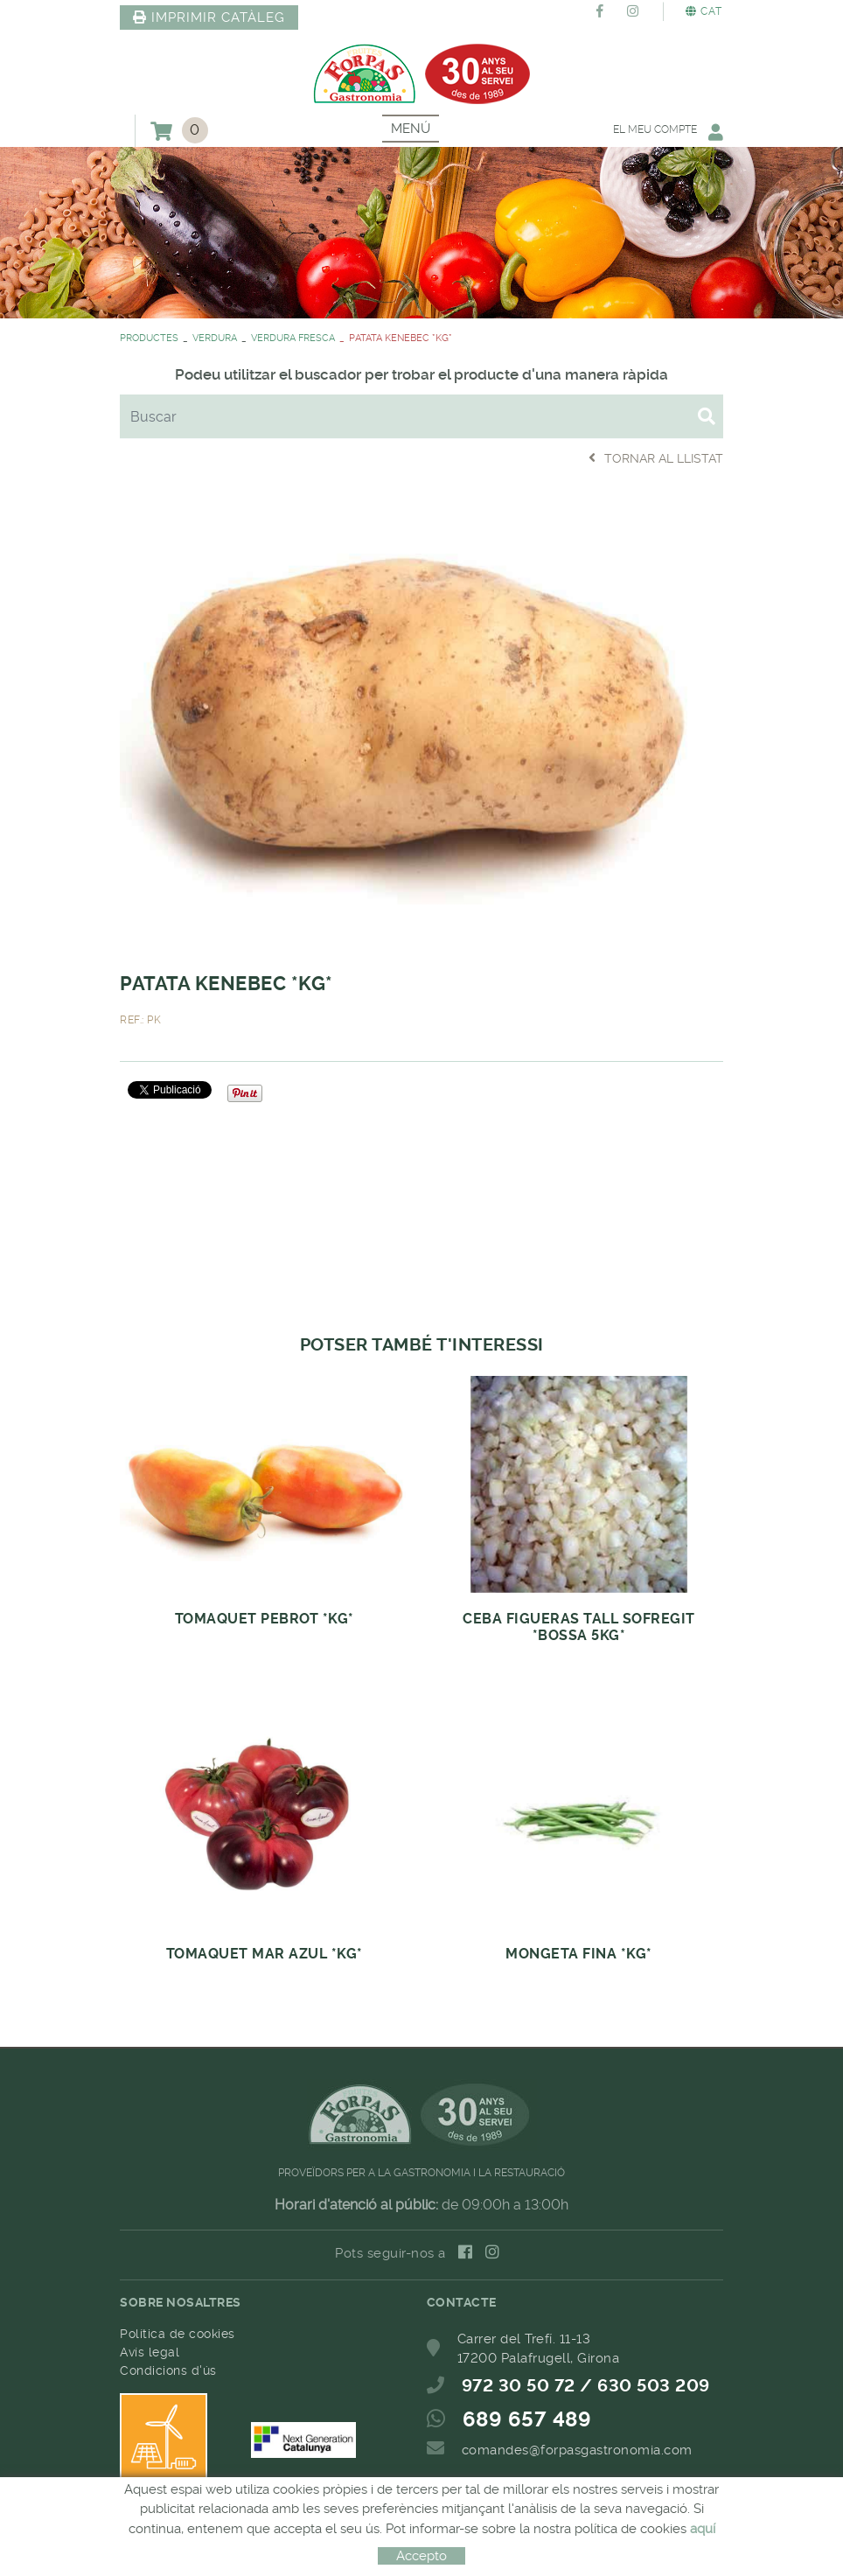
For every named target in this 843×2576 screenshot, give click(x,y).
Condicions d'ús (168, 2370)
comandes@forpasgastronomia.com (577, 2450)
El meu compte (668, 131)
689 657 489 (527, 2419)
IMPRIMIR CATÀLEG (209, 17)
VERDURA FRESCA (293, 338)
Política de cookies (177, 2334)
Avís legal (149, 2352)
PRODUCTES (149, 338)
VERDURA (214, 338)
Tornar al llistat (656, 457)
